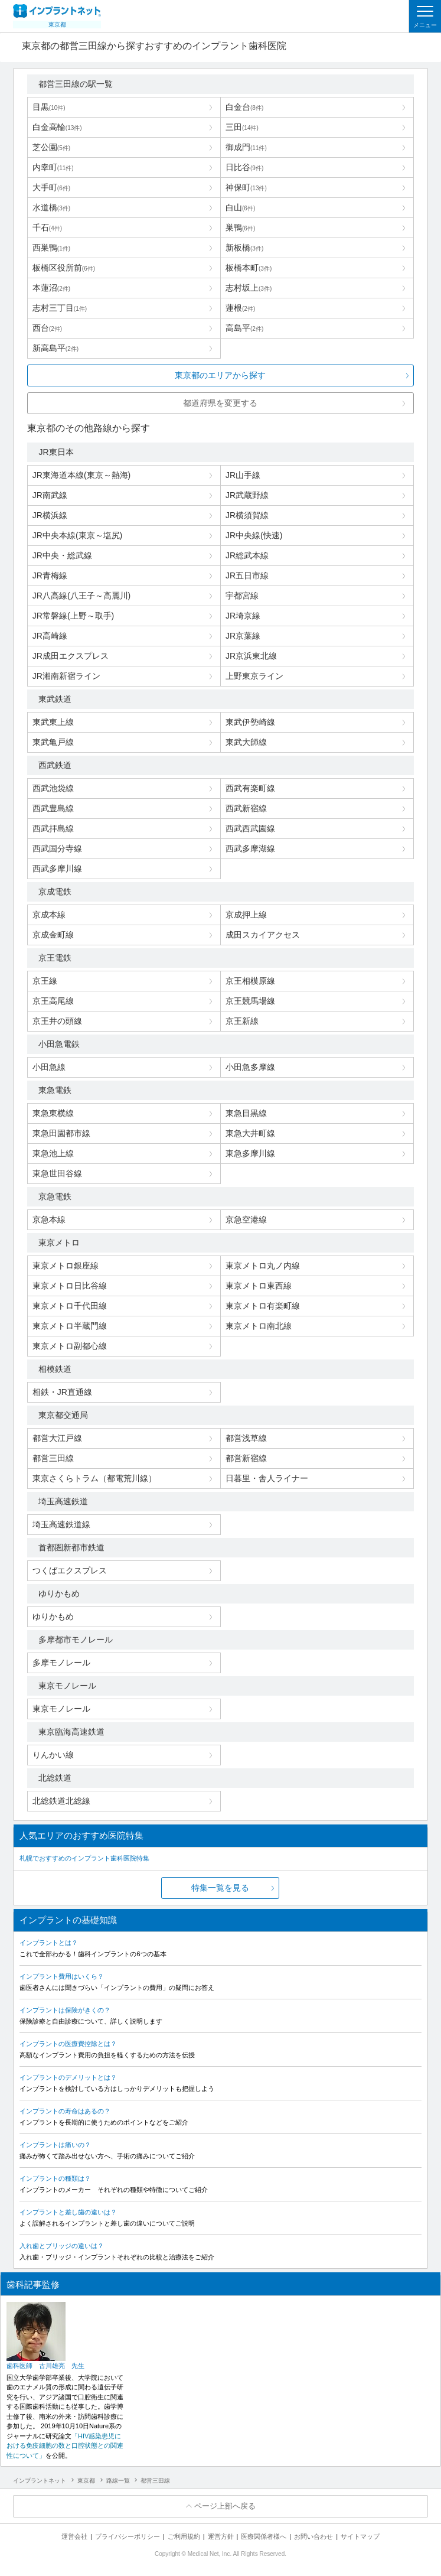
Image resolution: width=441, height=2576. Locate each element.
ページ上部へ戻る (225, 2506)
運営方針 (221, 2536)
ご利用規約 (184, 2536)
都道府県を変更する (220, 403)
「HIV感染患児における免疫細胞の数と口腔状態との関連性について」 (64, 2445)
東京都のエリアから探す (220, 375)
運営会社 (74, 2536)
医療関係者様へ (263, 2536)
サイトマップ (360, 2536)
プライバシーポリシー (127, 2536)
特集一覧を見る (220, 1887)
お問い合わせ (313, 2536)
